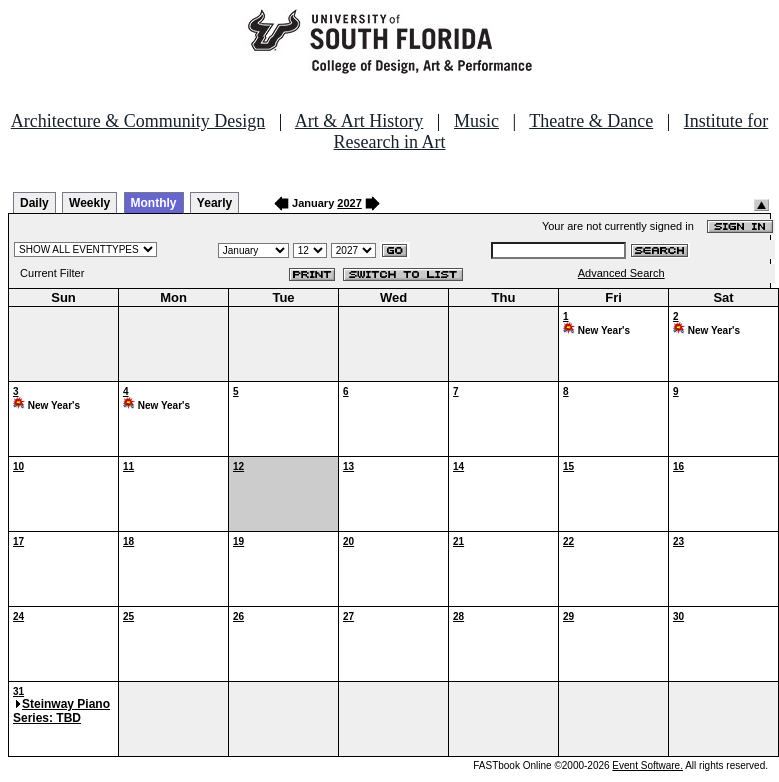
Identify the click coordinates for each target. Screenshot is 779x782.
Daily (34, 203)
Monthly (154, 203)
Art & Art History (359, 121)
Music (476, 121)
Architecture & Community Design (138, 121)
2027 (349, 203)
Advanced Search (621, 273)
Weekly (89, 203)
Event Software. (647, 765)
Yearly (214, 203)
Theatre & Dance (591, 121)
